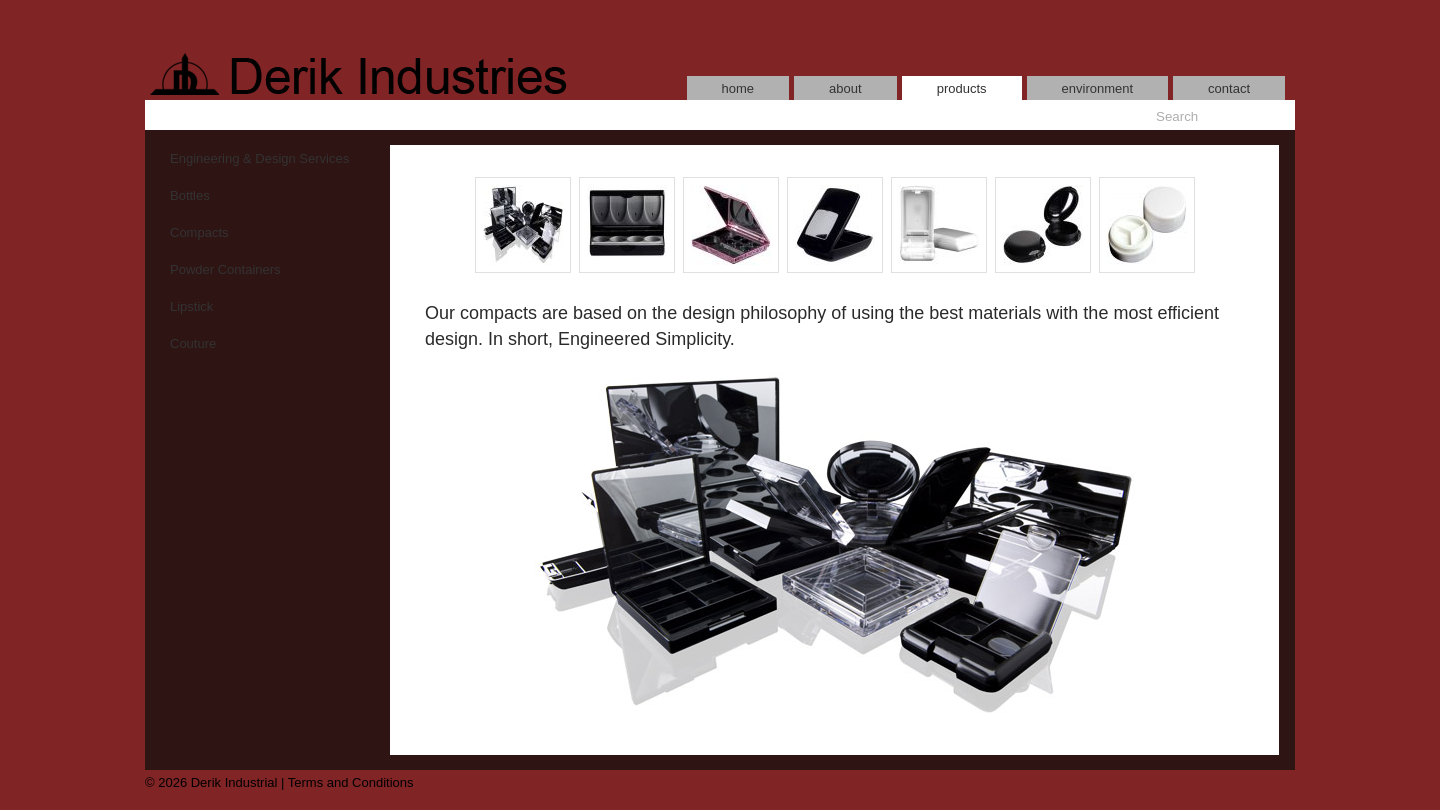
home (738, 88)
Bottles (190, 195)
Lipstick (191, 306)
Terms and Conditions (351, 782)
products (962, 88)
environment (1098, 88)
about (845, 88)
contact (1229, 88)
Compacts (199, 232)
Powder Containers (225, 269)
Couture (193, 343)
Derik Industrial (234, 782)
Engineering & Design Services (259, 158)
